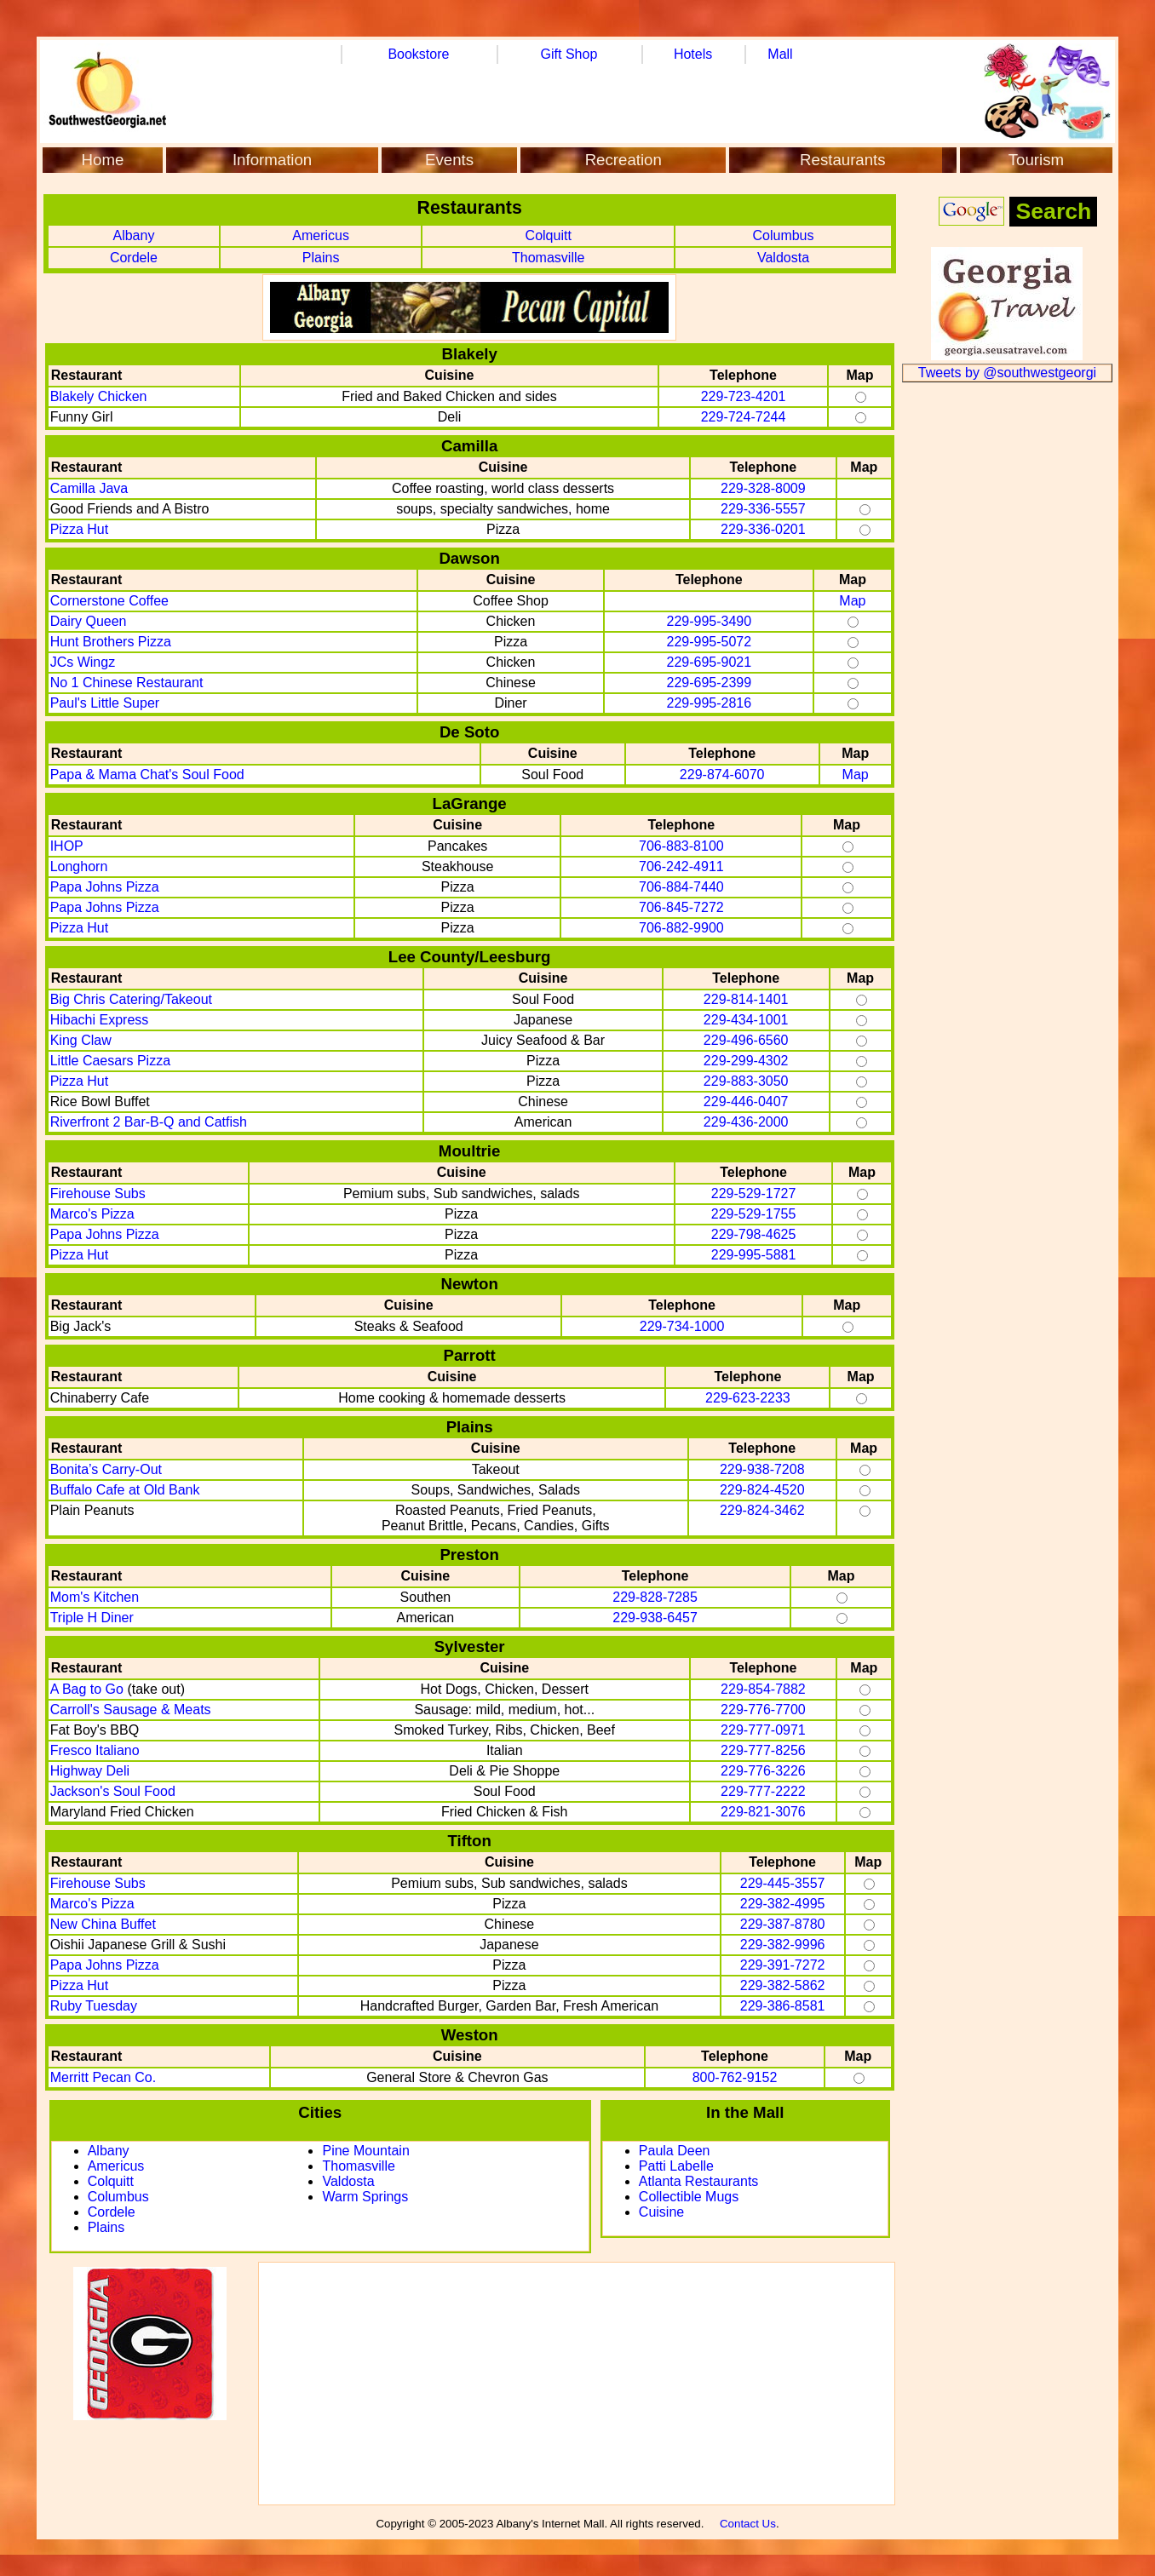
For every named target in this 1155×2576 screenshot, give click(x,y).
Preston (469, 1554)
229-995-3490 (709, 621)
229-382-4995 (782, 1903)
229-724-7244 (743, 417)
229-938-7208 (762, 1469)
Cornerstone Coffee (109, 601)
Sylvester (469, 1646)
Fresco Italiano (95, 1750)
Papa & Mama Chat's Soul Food (147, 774)
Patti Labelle (676, 2166)
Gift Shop (569, 54)
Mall (779, 54)
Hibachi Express (99, 1020)
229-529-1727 (753, 1193)
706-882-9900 (681, 928)
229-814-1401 (746, 999)
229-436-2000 (746, 1122)
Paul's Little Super (104, 703)
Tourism (1036, 160)
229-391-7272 (782, 1965)
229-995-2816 (709, 703)
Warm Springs (365, 2196)
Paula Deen (674, 2150)
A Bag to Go (87, 1689)
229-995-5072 (709, 641)
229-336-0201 (763, 529)
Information (272, 160)
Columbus (782, 235)
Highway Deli (89, 1771)
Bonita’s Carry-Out (106, 1469)
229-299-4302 (746, 1060)
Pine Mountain (365, 2150)
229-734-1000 (682, 1326)
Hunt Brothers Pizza (110, 641)
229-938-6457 (655, 1617)
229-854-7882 (763, 1689)
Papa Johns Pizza (104, 887)
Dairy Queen (88, 621)
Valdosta (783, 257)
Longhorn (79, 866)
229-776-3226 (763, 1771)
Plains (321, 257)
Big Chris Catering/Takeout (131, 999)
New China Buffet (103, 1924)
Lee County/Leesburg (469, 957)
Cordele (134, 257)
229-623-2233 (747, 1398)
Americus (320, 235)
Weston (469, 2035)
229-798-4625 (753, 1234)
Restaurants (843, 160)
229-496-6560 (746, 1040)
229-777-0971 (763, 1730)
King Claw (81, 1040)
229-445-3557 (782, 1883)
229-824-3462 (762, 1510)
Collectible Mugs (688, 2196)
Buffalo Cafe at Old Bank (125, 1490)
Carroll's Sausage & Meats (130, 1709)
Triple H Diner (92, 1617)
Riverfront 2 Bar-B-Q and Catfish (148, 1122)
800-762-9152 (735, 2077)
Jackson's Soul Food (112, 1791)
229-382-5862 (782, 1985)
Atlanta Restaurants (699, 2181)
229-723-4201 (743, 396)
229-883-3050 (746, 1081)
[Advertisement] (577, 2383)
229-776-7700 (763, 1709)
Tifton (469, 1841)
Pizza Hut (79, 529)
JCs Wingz (82, 662)
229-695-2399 (709, 682)
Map (852, 601)
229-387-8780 (782, 1924)
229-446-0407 (746, 1101)
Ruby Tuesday (93, 2006)
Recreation (623, 160)
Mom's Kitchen (94, 1597)
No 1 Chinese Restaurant (127, 682)
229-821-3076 (763, 1811)
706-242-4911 (681, 866)
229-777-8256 (763, 1750)
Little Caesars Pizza (110, 1060)
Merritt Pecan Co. (103, 2077)
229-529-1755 (753, 1214)
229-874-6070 (722, 774)
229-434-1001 (746, 1020)
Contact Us (748, 2523)
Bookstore (418, 54)
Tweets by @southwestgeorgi (1007, 372)
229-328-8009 (763, 488)
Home (103, 160)
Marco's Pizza (92, 1214)
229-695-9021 (709, 662)
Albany (133, 235)
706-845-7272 (681, 907)
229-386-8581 (782, 2006)
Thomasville (548, 257)
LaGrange (470, 803)
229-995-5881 (753, 1255)
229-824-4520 (762, 1490)
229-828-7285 (655, 1597)
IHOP (66, 846)
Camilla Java (89, 488)
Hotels (693, 54)
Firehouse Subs (98, 1193)
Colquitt (549, 235)
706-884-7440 (681, 887)
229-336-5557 (763, 509)
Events (449, 160)
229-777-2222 (763, 1791)
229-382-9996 (782, 1944)
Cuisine (661, 2212)
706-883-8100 (681, 846)
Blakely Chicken (98, 396)
